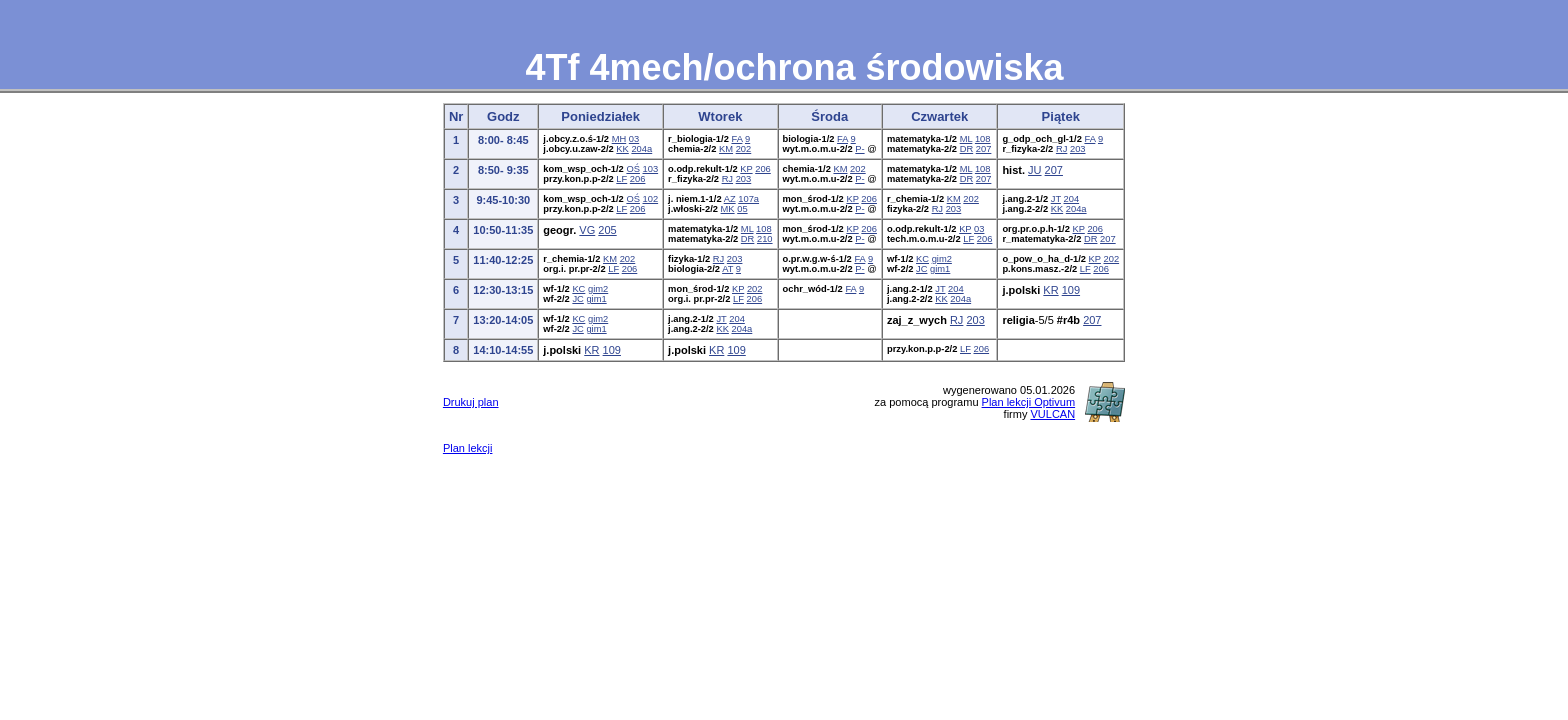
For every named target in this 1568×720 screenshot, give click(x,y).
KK (622, 149)
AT (727, 269)
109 (1071, 290)
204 (1072, 199)
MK (728, 209)
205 (607, 230)
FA (736, 139)
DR (967, 149)
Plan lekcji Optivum (1029, 402)
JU (1034, 170)
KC (922, 259)
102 (651, 199)
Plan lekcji (468, 448)
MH (619, 139)
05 (742, 209)
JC (921, 269)
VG (587, 230)
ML (966, 139)
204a (641, 149)
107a (748, 199)
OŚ (633, 169)
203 (1078, 149)
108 (983, 139)
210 (765, 239)
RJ (1061, 149)
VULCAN (1052, 414)
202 (744, 149)
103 (651, 169)
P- (859, 149)
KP (746, 169)
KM (726, 149)
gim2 (942, 259)
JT (1056, 199)
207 (984, 149)
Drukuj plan (471, 402)
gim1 (940, 269)
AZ (730, 199)
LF (621, 179)
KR (1050, 290)
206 (638, 179)
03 (634, 139)
